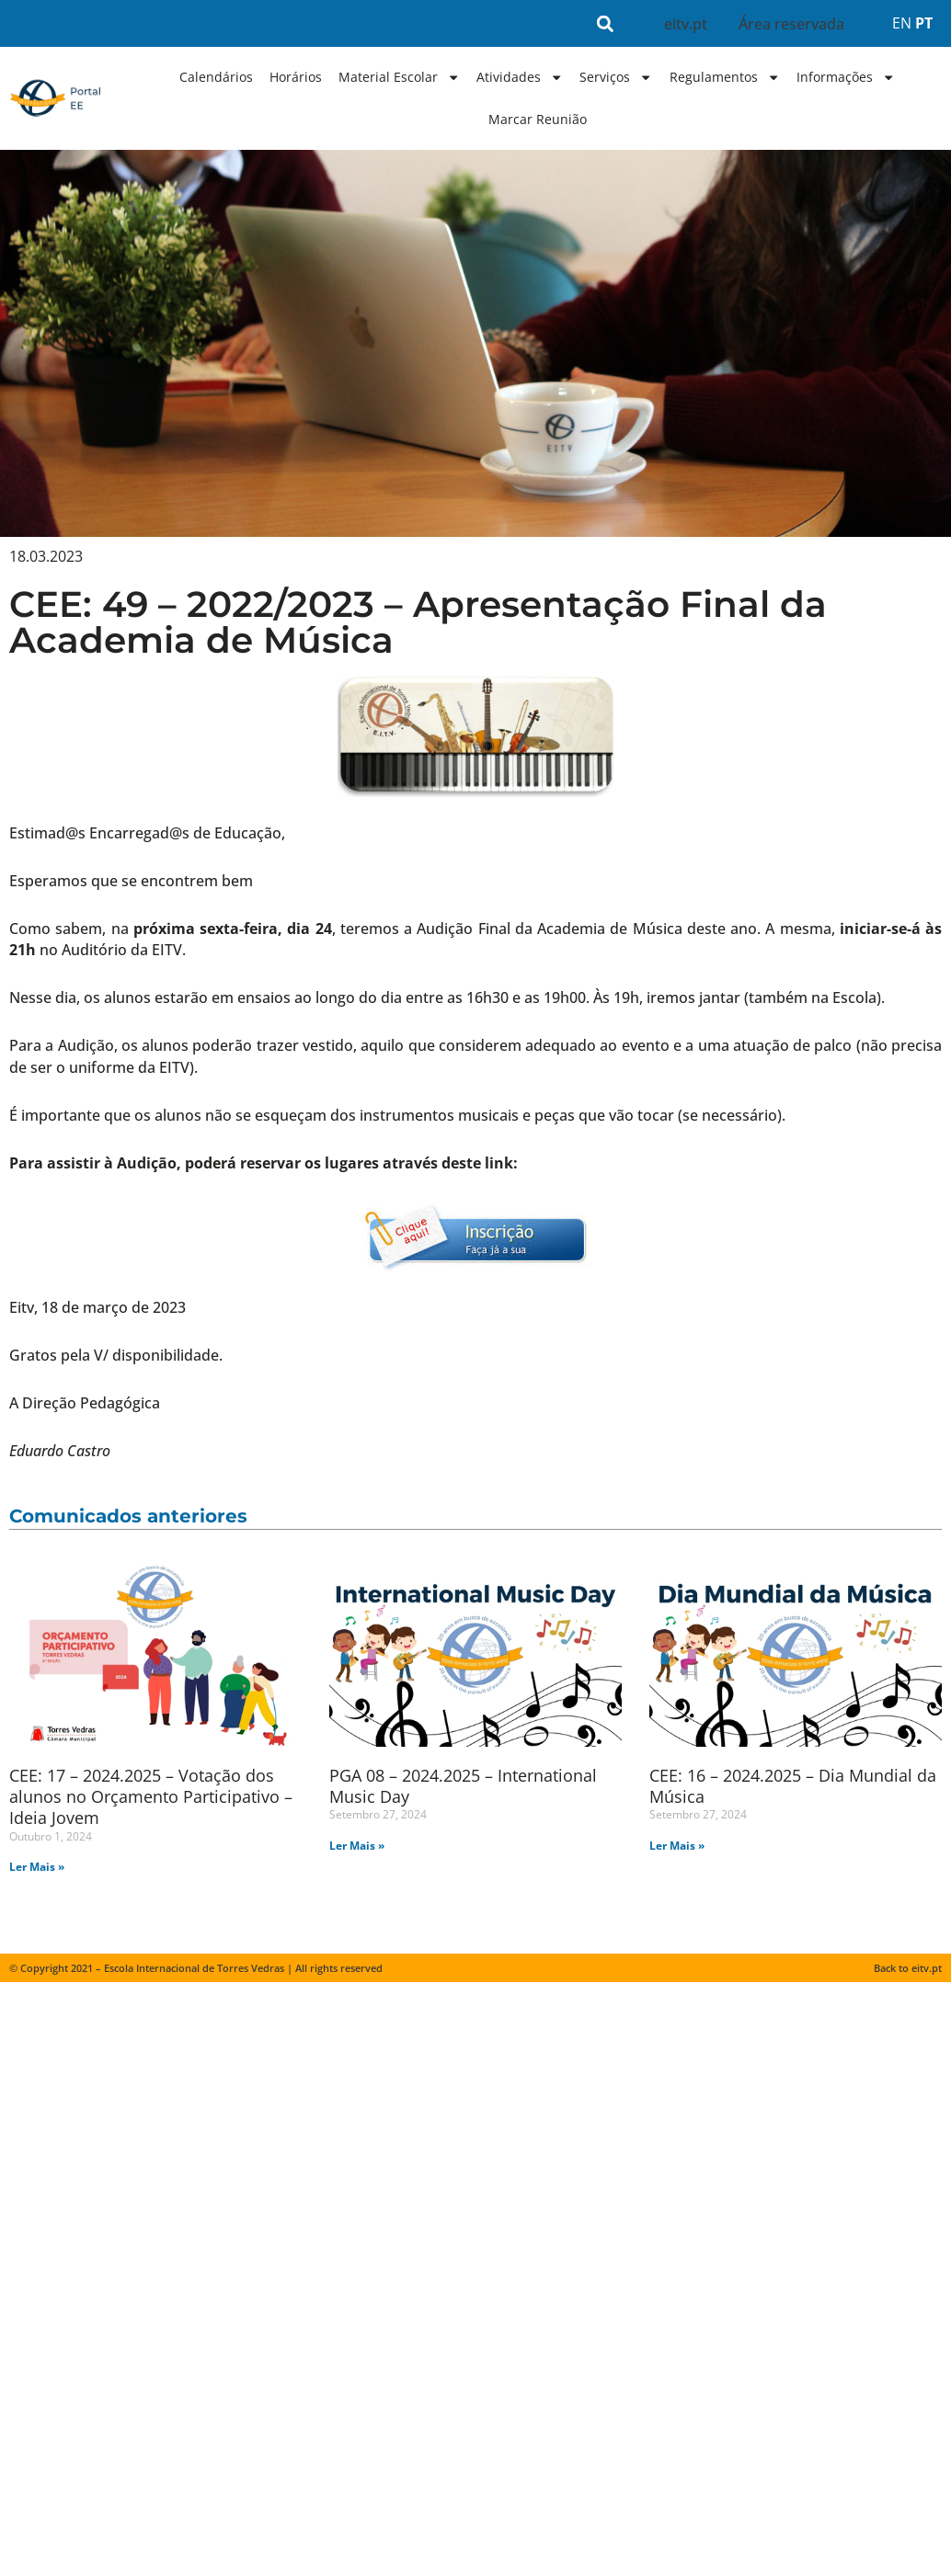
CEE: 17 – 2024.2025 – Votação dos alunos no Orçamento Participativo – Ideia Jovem (150, 1796)
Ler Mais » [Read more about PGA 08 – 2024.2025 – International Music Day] (356, 1845)
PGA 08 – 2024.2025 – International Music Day (463, 1785)
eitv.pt (685, 24)
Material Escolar (399, 77)
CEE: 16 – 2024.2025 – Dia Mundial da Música (792, 1785)
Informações (845, 77)
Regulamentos (725, 77)
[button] (605, 23)
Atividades (519, 77)
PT (924, 23)
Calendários (216, 76)
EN (901, 23)
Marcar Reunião (537, 119)
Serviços (615, 77)
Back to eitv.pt (908, 1969)
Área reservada (791, 24)
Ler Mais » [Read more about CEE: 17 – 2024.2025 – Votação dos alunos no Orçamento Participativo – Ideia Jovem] (36, 1867)
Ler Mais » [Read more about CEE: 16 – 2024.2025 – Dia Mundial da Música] (677, 1845)
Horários (295, 76)
